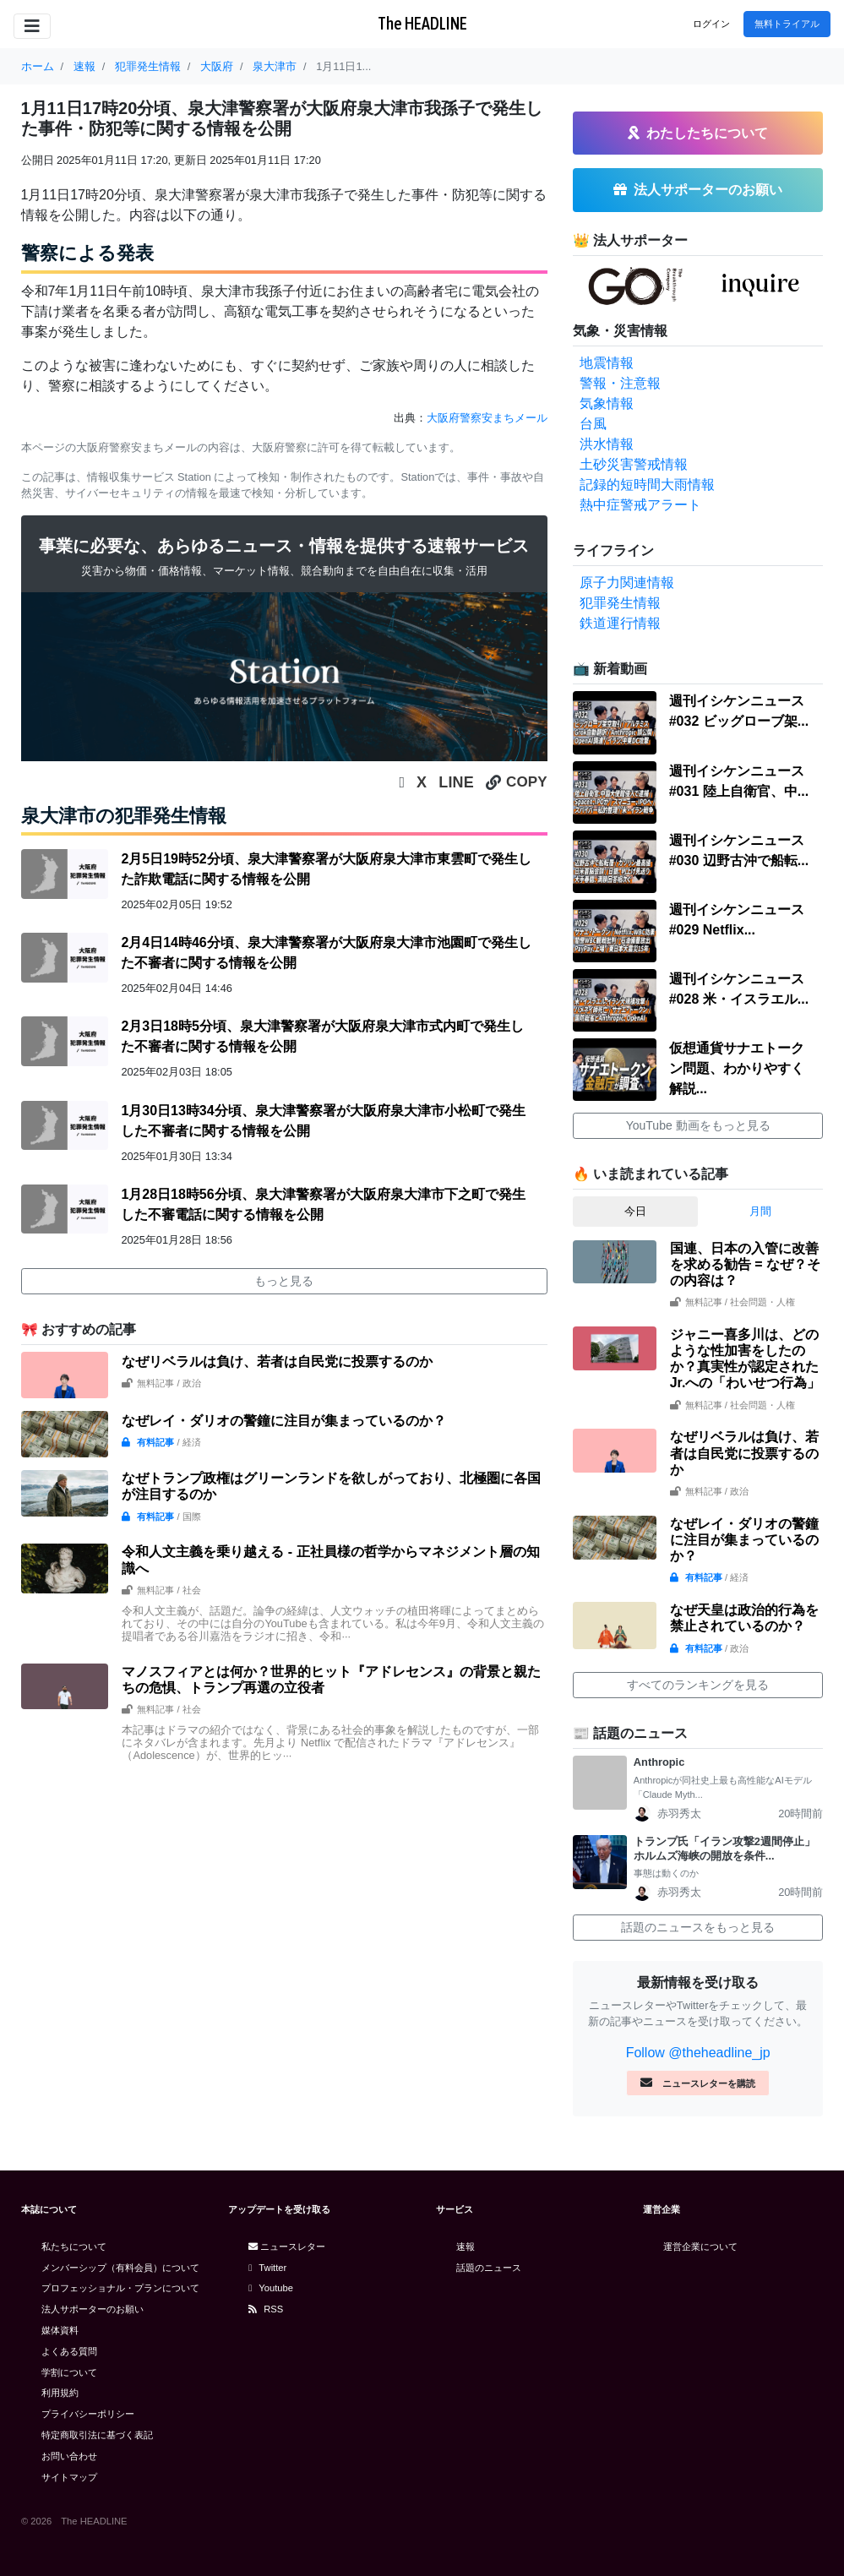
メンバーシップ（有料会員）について (120, 2268)
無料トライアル (786, 24)
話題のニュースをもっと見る (698, 1927)
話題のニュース (488, 2268)
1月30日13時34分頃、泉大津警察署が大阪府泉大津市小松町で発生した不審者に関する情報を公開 (323, 1120)
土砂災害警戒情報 (634, 464)
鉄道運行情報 (620, 623)
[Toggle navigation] (32, 26)
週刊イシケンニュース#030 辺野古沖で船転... (739, 850)
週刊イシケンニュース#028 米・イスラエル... (739, 989)
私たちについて (73, 2246)
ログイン (711, 24)
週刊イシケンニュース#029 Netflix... (736, 919)
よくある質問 (69, 2351)
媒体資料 (60, 2330)
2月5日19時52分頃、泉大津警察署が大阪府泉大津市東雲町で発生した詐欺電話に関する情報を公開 (326, 869)
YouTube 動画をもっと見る (698, 1125)
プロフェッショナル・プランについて (120, 2288)
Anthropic (659, 1762)
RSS (265, 2309)
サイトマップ (69, 2477)
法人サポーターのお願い (92, 2309)
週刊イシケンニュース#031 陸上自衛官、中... (739, 781)
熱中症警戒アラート (640, 505)
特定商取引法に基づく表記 (97, 2435)
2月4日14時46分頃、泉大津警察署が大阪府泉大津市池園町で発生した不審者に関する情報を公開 (326, 952)
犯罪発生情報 (620, 603)
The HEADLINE (422, 23)
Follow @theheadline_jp (698, 2052)
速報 (465, 2246)
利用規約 (60, 2393)
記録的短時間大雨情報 (647, 484)
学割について (69, 2372)
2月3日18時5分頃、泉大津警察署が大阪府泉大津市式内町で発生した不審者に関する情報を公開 (322, 1036)
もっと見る (283, 1281)
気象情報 (607, 403)
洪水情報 (607, 444)
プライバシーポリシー (87, 2414)
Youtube (270, 2288)
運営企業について (700, 2246)
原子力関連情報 (627, 582)
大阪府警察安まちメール (487, 417)
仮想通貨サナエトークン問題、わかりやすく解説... (736, 1068)
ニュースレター (286, 2246)
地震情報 (607, 363)
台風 (593, 424)
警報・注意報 (620, 383)
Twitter (267, 2268)
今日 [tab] (635, 1211)
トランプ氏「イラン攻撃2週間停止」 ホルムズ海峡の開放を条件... (729, 1848)
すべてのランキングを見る (698, 1684)
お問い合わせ (69, 2456)
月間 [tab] (760, 1211)
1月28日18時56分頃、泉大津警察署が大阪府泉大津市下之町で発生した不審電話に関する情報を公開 (323, 1204)
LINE (456, 782)
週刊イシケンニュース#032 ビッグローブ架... (739, 711)
